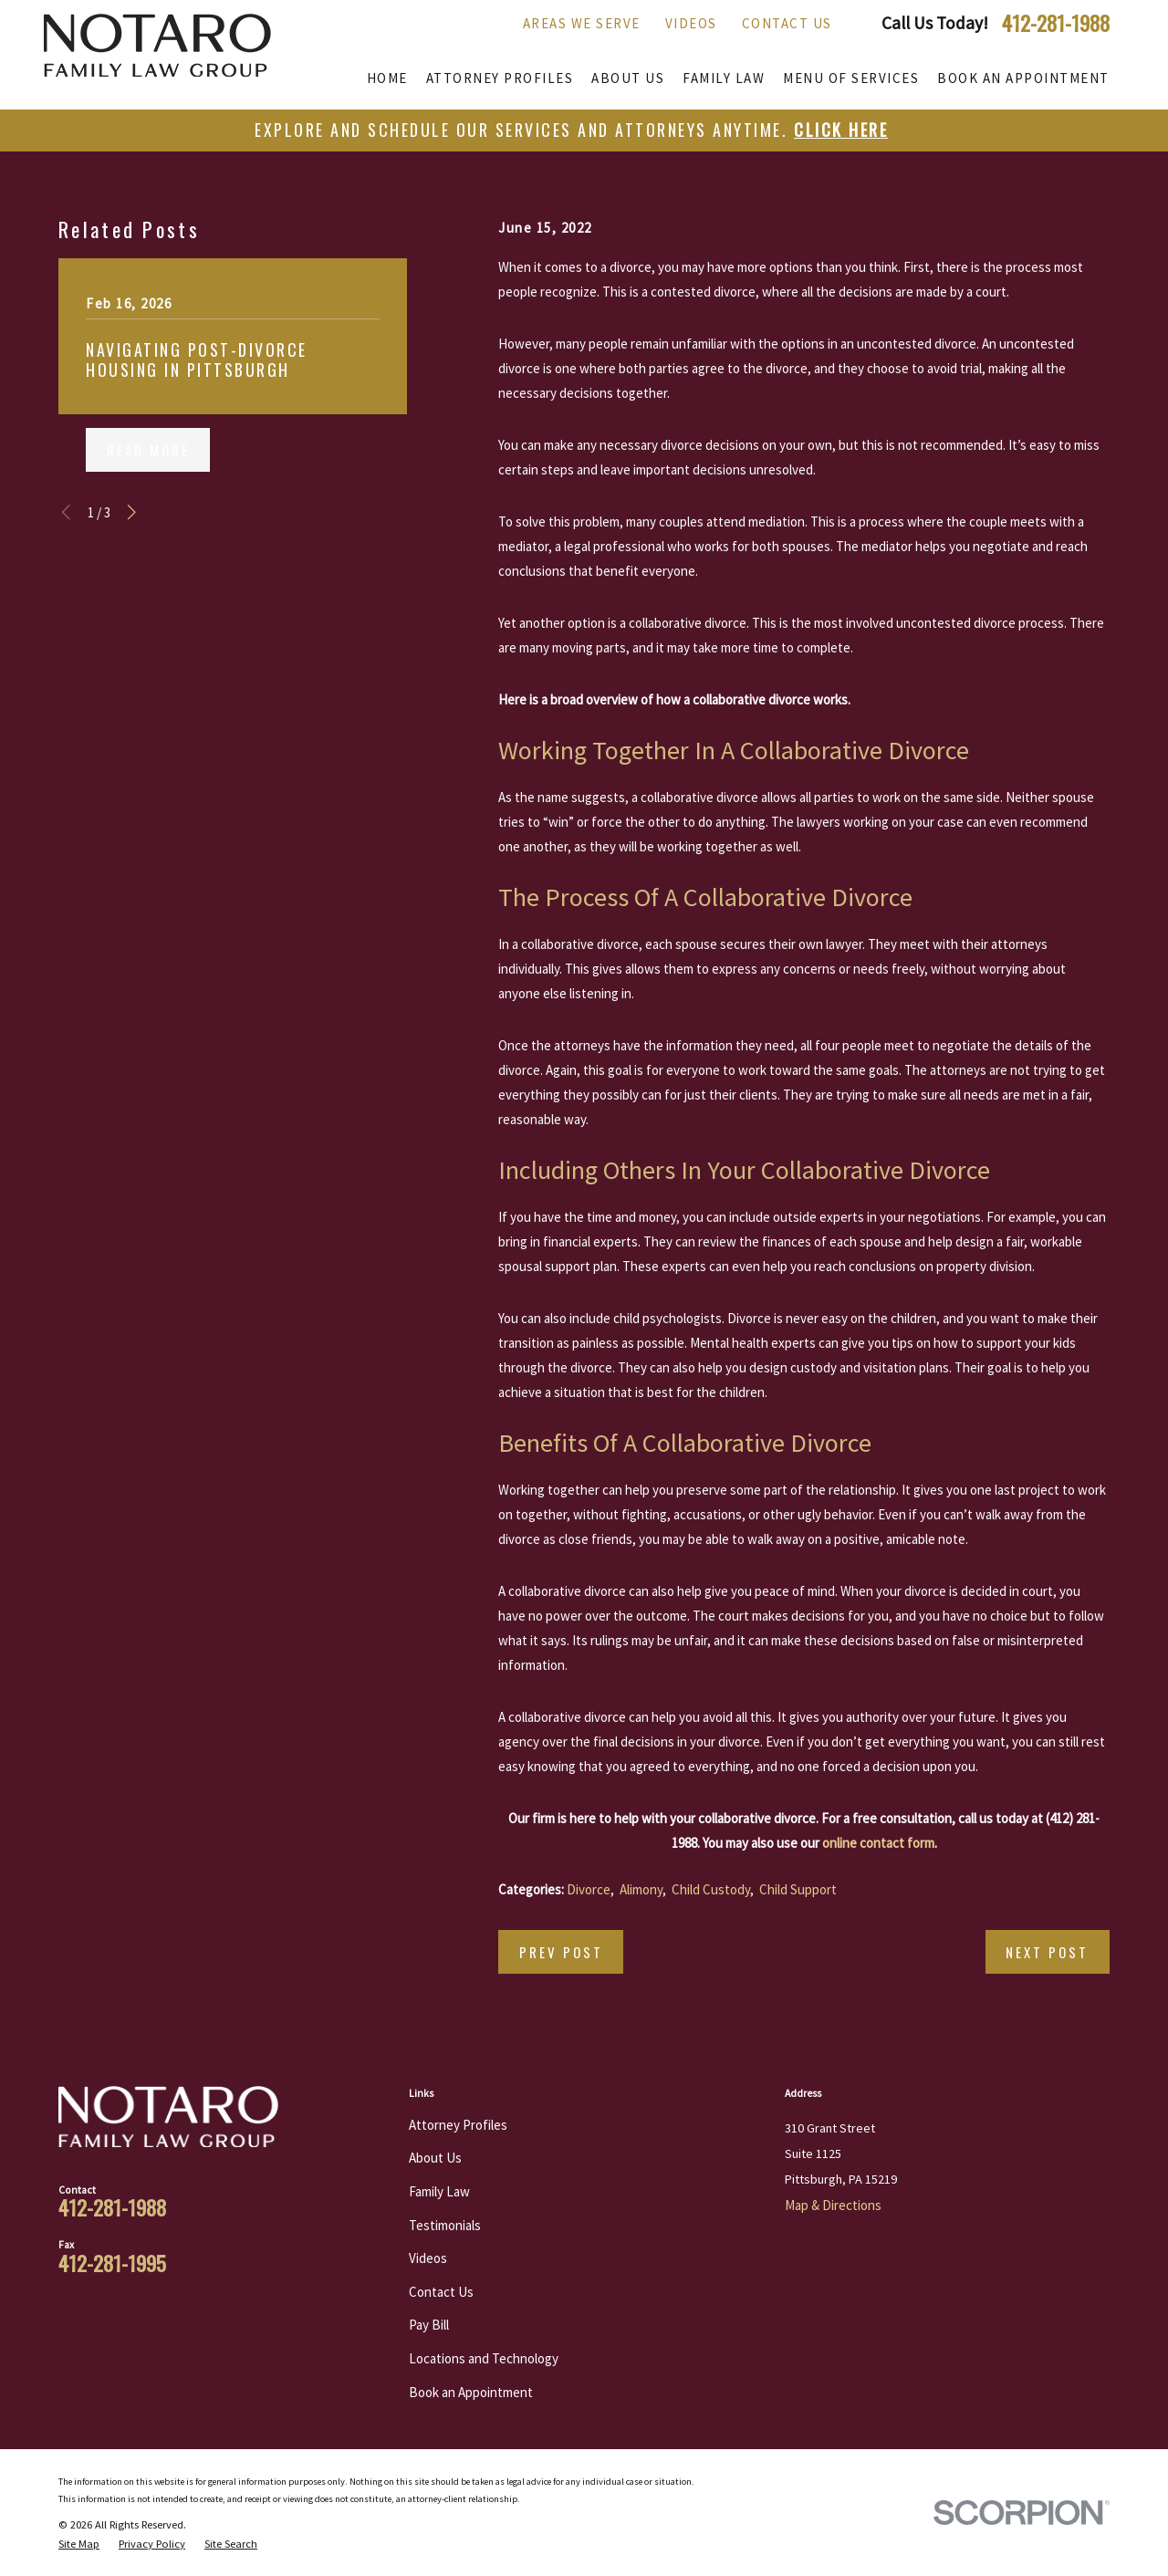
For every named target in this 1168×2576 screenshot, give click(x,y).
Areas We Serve (582, 23)
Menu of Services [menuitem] (851, 78)
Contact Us (787, 23)
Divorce (588, 1889)
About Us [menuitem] (627, 78)
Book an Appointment (471, 2392)
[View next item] (132, 512)
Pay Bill (429, 2324)
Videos (691, 23)
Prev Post (561, 1952)
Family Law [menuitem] (724, 78)
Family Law (439, 2191)
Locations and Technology (483, 2358)
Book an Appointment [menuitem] (1023, 78)
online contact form (878, 1842)
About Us (435, 2157)
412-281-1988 (1056, 23)
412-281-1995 (112, 2263)
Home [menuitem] (387, 78)
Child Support (798, 1889)
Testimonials (445, 2225)
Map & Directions (833, 2205)
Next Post (1047, 1952)
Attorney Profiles (458, 2124)
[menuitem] (78, 2544)
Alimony (641, 1889)
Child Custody (711, 1889)
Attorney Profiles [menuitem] (500, 78)
